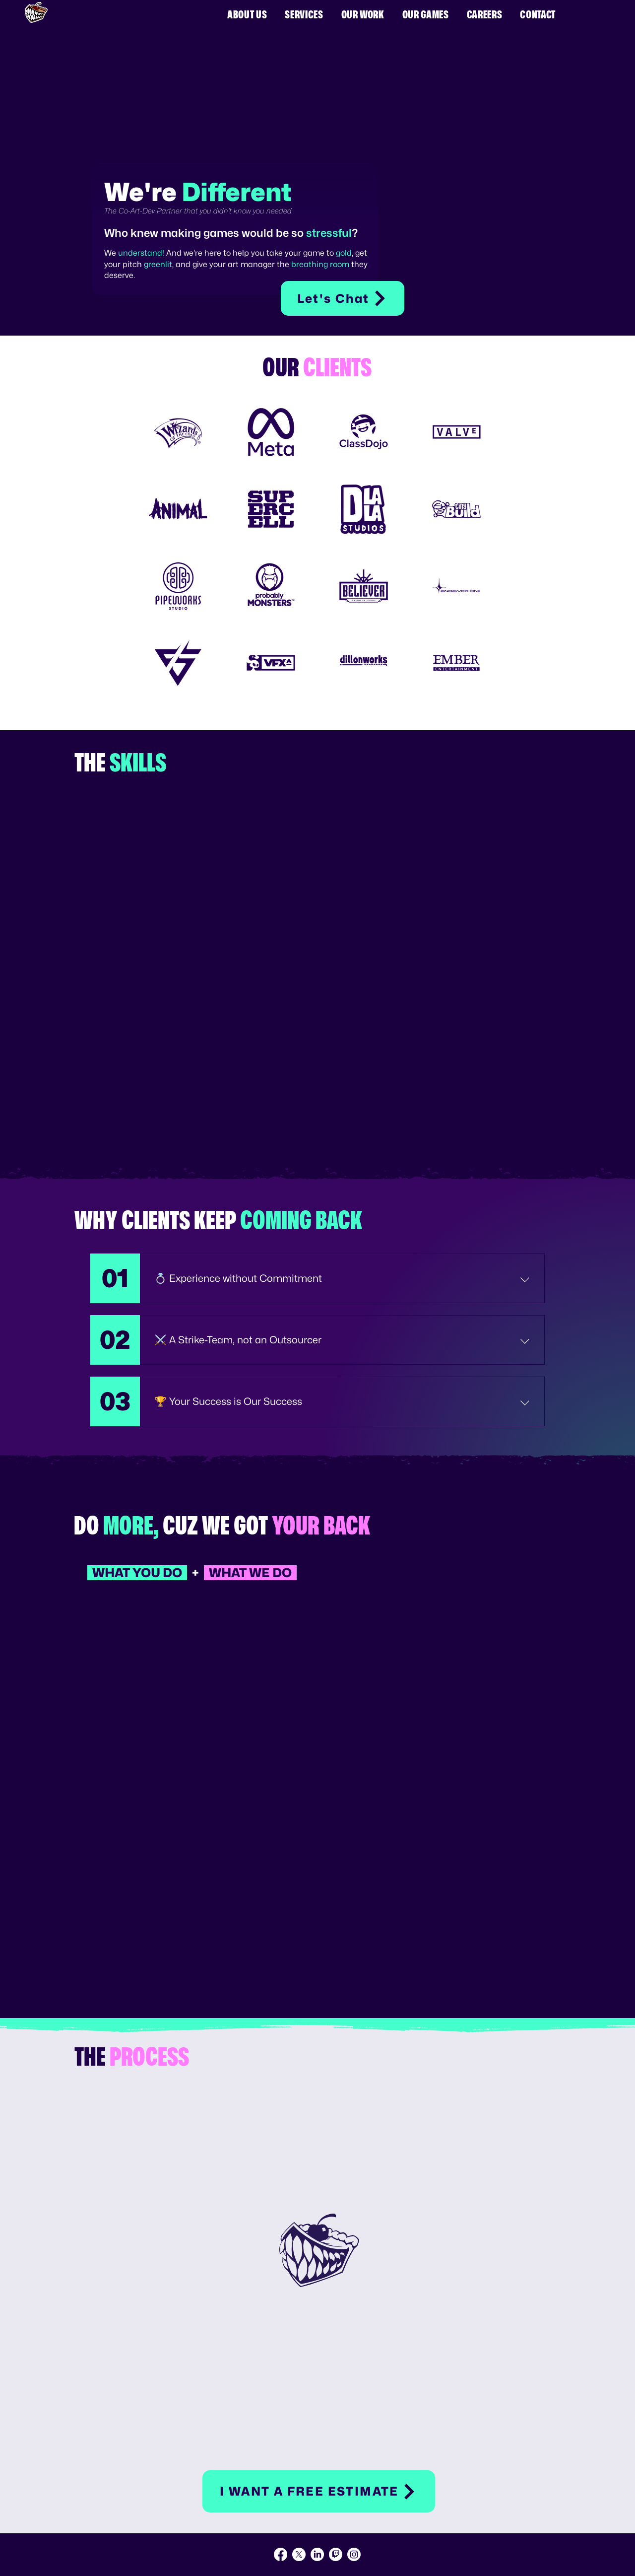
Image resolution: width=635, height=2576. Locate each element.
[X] (299, 2554)
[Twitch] (335, 2554)
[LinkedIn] (317, 2554)
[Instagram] (354, 2554)
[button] (318, 2491)
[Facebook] (280, 2554)
